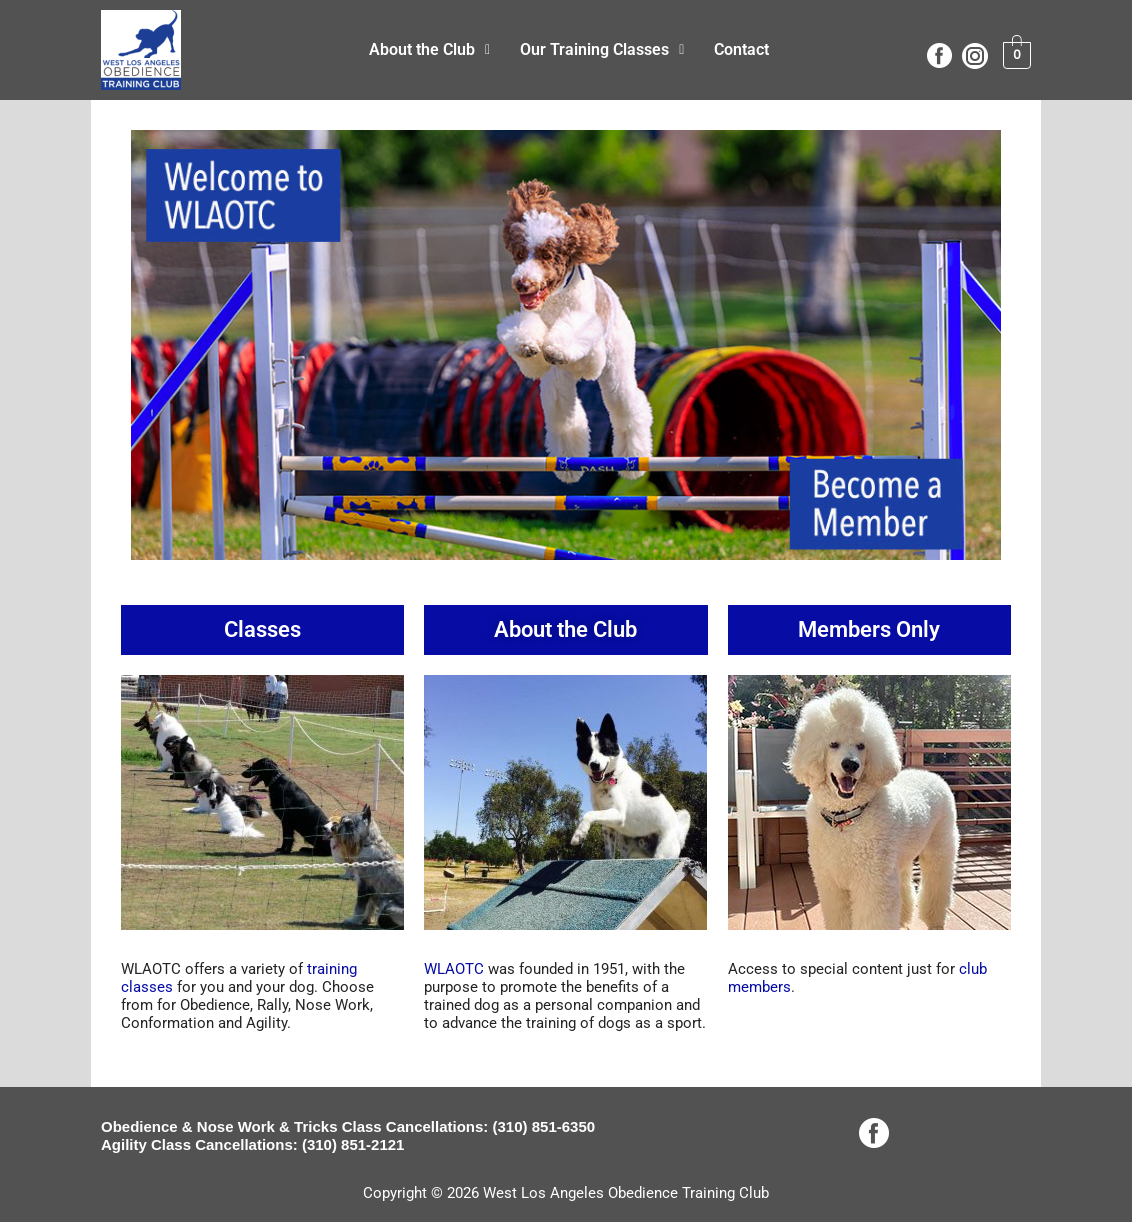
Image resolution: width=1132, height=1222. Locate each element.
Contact (741, 49)
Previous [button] (156, 340)
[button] (429, 50)
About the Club (429, 49)
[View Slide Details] (566, 345)
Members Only (869, 629)
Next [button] (976, 340)
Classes (262, 629)
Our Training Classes (602, 49)
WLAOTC (454, 969)
